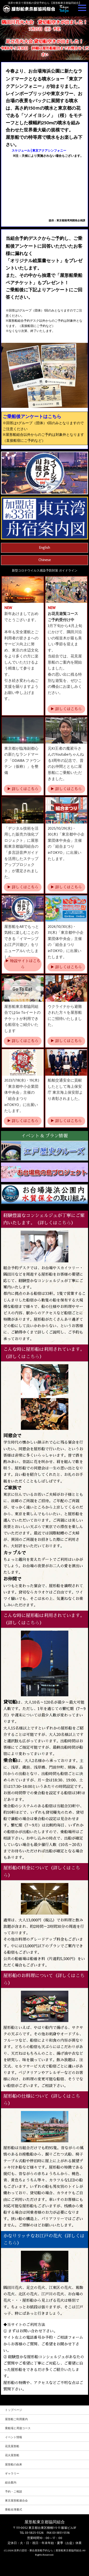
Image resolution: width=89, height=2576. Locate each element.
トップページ (13, 2410)
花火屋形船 (12, 2455)
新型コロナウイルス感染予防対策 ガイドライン (44, 570)
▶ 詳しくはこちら (66, 708)
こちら (64, 1222)
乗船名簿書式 (13, 2509)
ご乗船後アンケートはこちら (45, 428)
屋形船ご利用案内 (16, 2419)
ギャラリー (12, 2473)
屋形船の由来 (13, 2464)
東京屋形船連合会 (16, 2500)
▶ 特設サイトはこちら (22, 964)
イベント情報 (13, 2437)
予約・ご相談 (13, 2491)
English (44, 547)
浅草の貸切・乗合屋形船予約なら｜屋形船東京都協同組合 (48, 2550)
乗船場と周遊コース (18, 2428)
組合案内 (10, 2482)
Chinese (44, 560)
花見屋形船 (12, 2446)
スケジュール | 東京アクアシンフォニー (39, 150)
